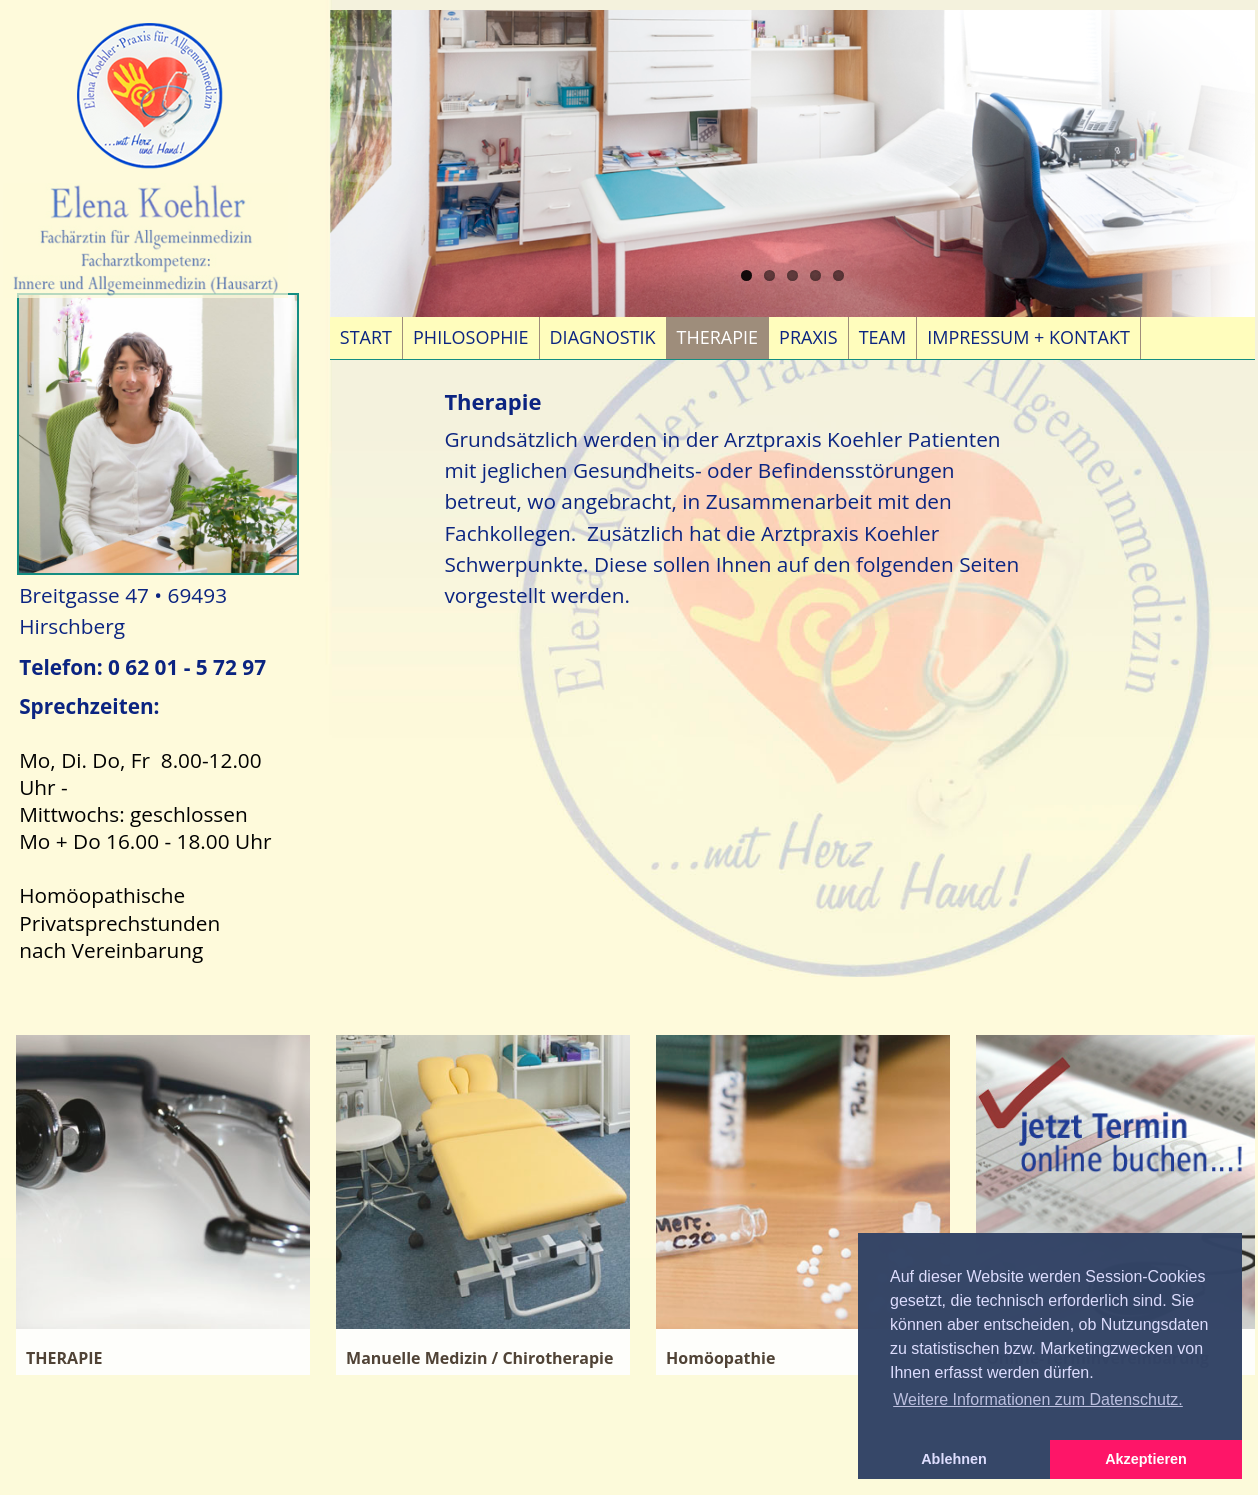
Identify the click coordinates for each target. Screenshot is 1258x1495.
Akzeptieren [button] (1146, 1459)
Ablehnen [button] (954, 1459)
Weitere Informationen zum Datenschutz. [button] (1038, 1399)
